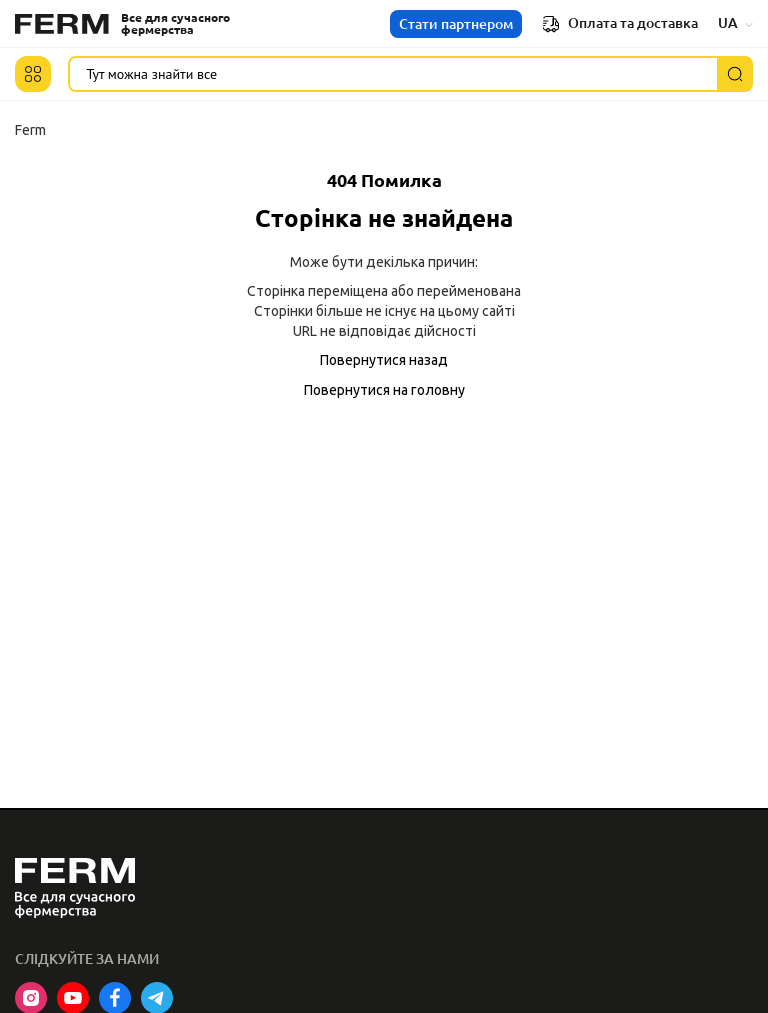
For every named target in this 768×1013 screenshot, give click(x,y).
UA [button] (735, 23)
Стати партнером (456, 24)
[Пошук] (735, 74)
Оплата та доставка (620, 24)
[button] (33, 74)
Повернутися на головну (384, 390)
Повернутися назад (384, 360)
